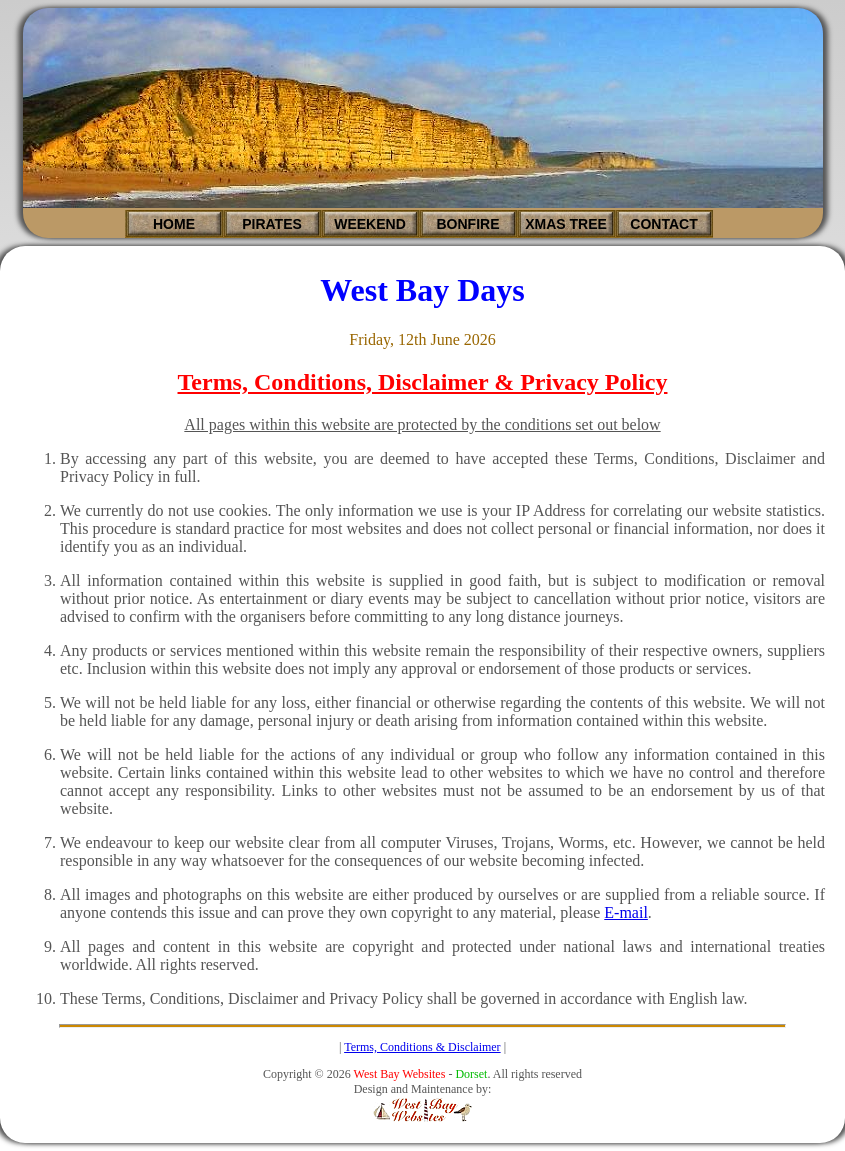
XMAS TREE (566, 224)
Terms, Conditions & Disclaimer (422, 1047)
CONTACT (663, 224)
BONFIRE (468, 224)
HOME (174, 224)
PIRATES (272, 224)
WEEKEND (370, 224)
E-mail (626, 912)
